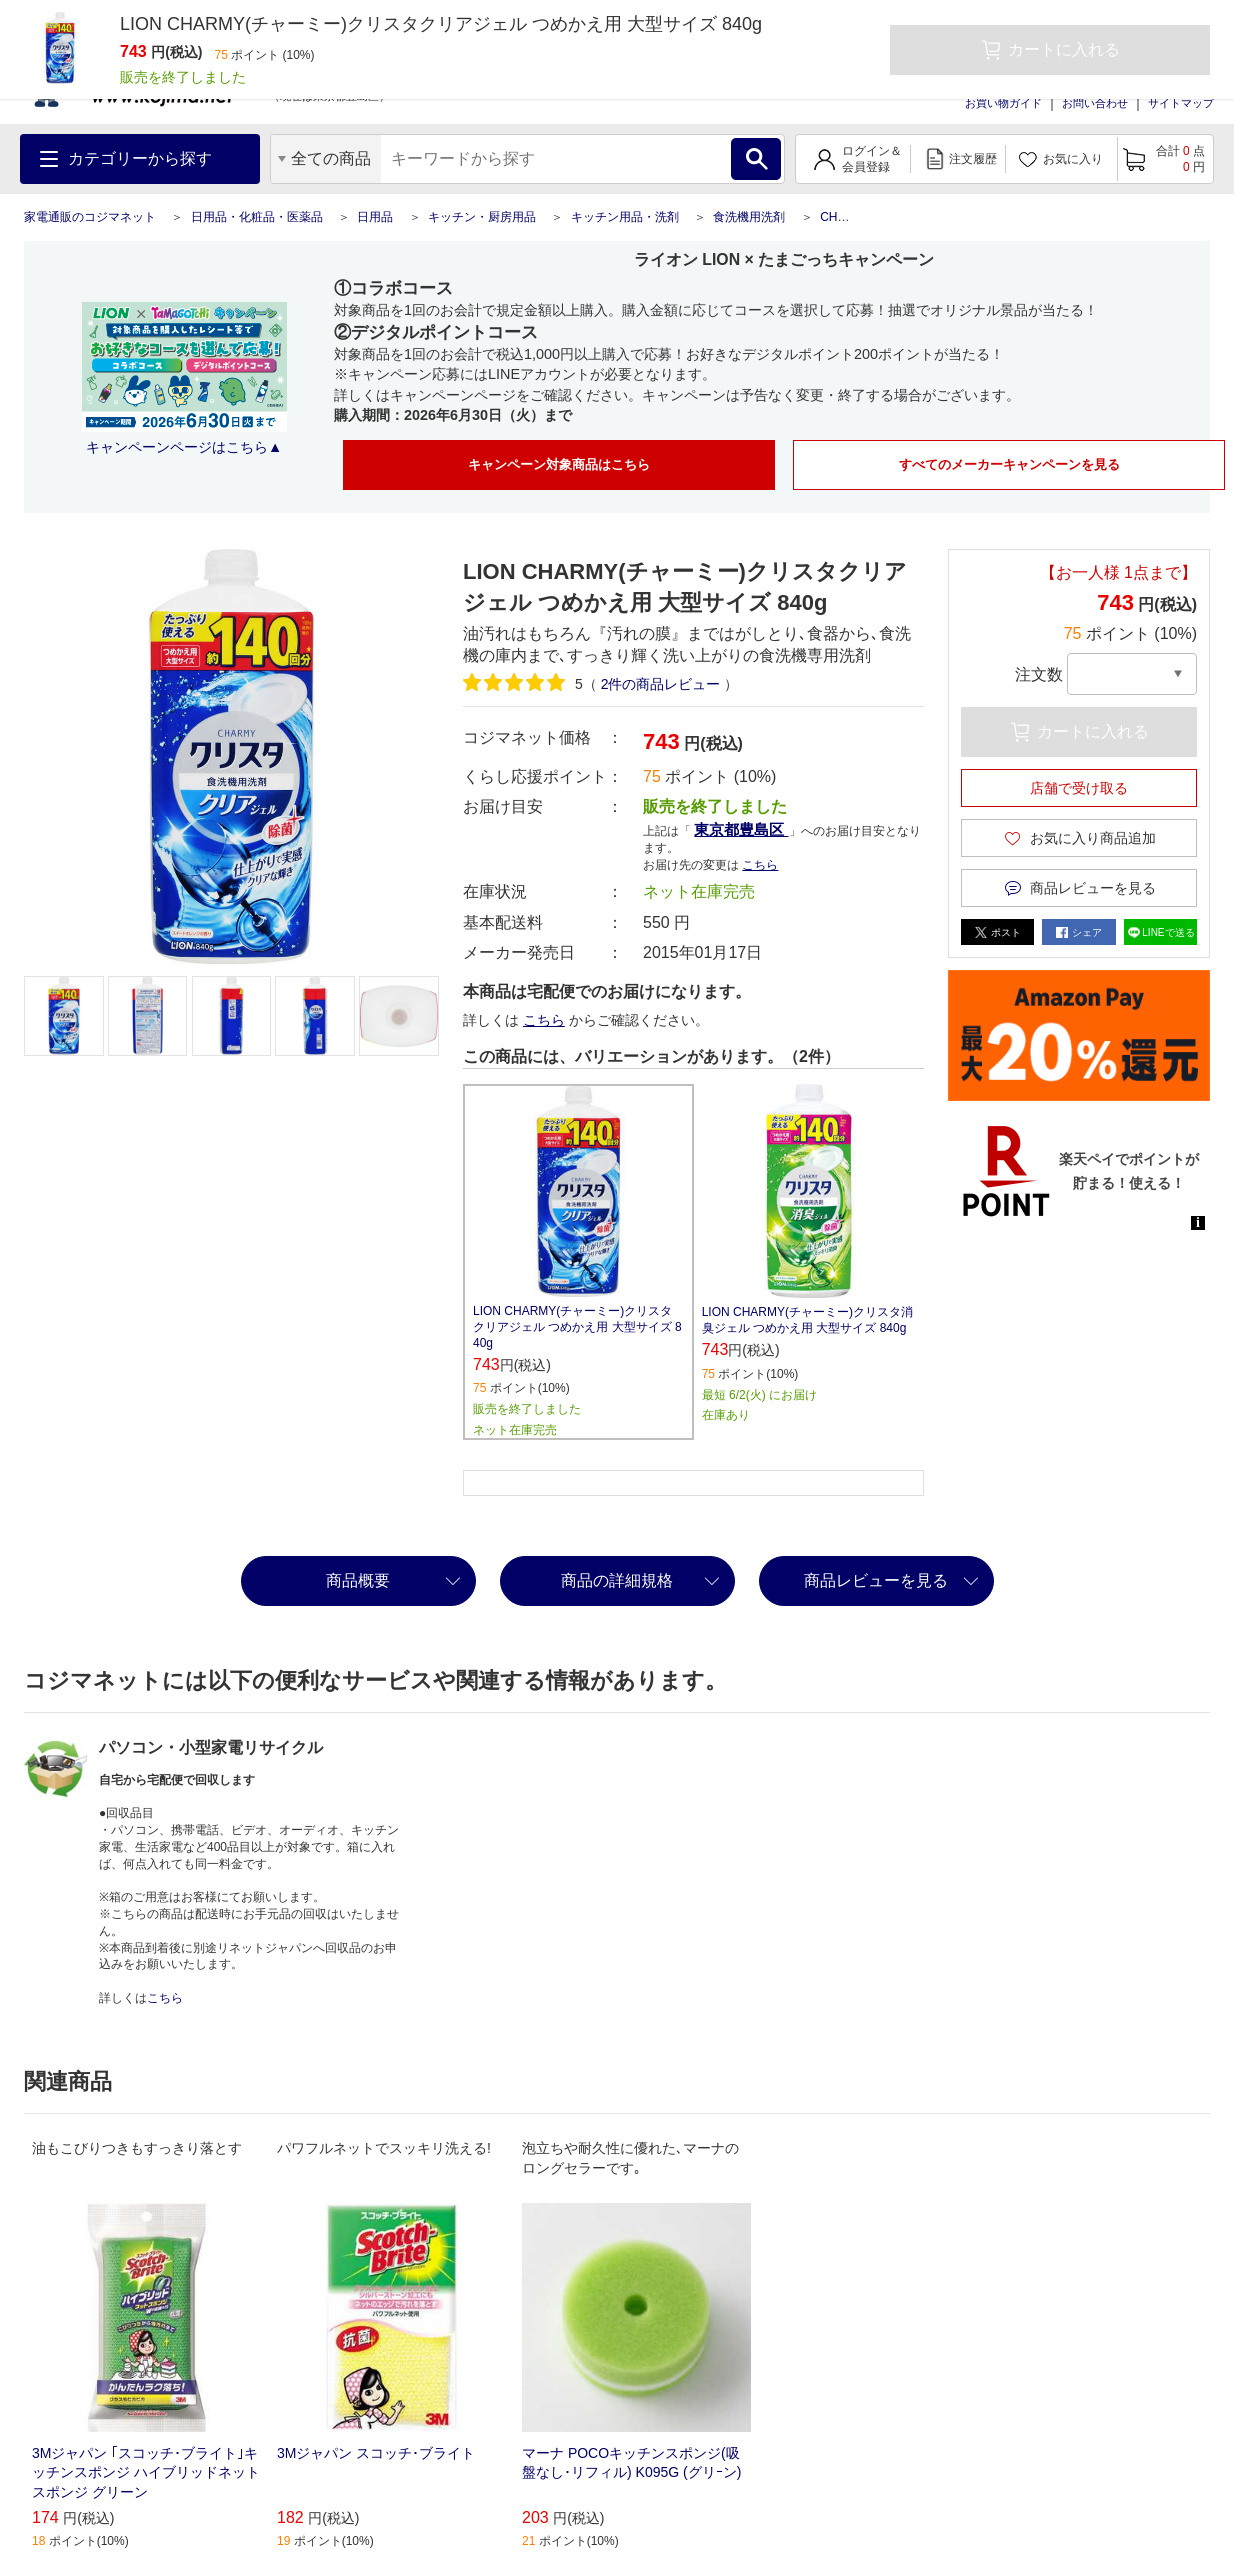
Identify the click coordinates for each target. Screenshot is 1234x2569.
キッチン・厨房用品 (482, 217)
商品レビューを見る (876, 1580)
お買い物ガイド (1003, 103)
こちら (760, 865)
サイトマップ (1181, 103)
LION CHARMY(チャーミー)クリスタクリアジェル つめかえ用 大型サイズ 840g (577, 1327)
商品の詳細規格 (617, 1580)
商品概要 (358, 1580)
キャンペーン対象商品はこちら (559, 464)
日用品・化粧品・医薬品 (257, 217)
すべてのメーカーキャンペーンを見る (1009, 464)
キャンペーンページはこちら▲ (184, 447)
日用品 (375, 217)
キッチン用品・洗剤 (625, 217)
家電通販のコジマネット (90, 217)
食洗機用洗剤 (749, 217)
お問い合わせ (1095, 103)
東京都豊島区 (741, 829)
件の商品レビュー (661, 684)
